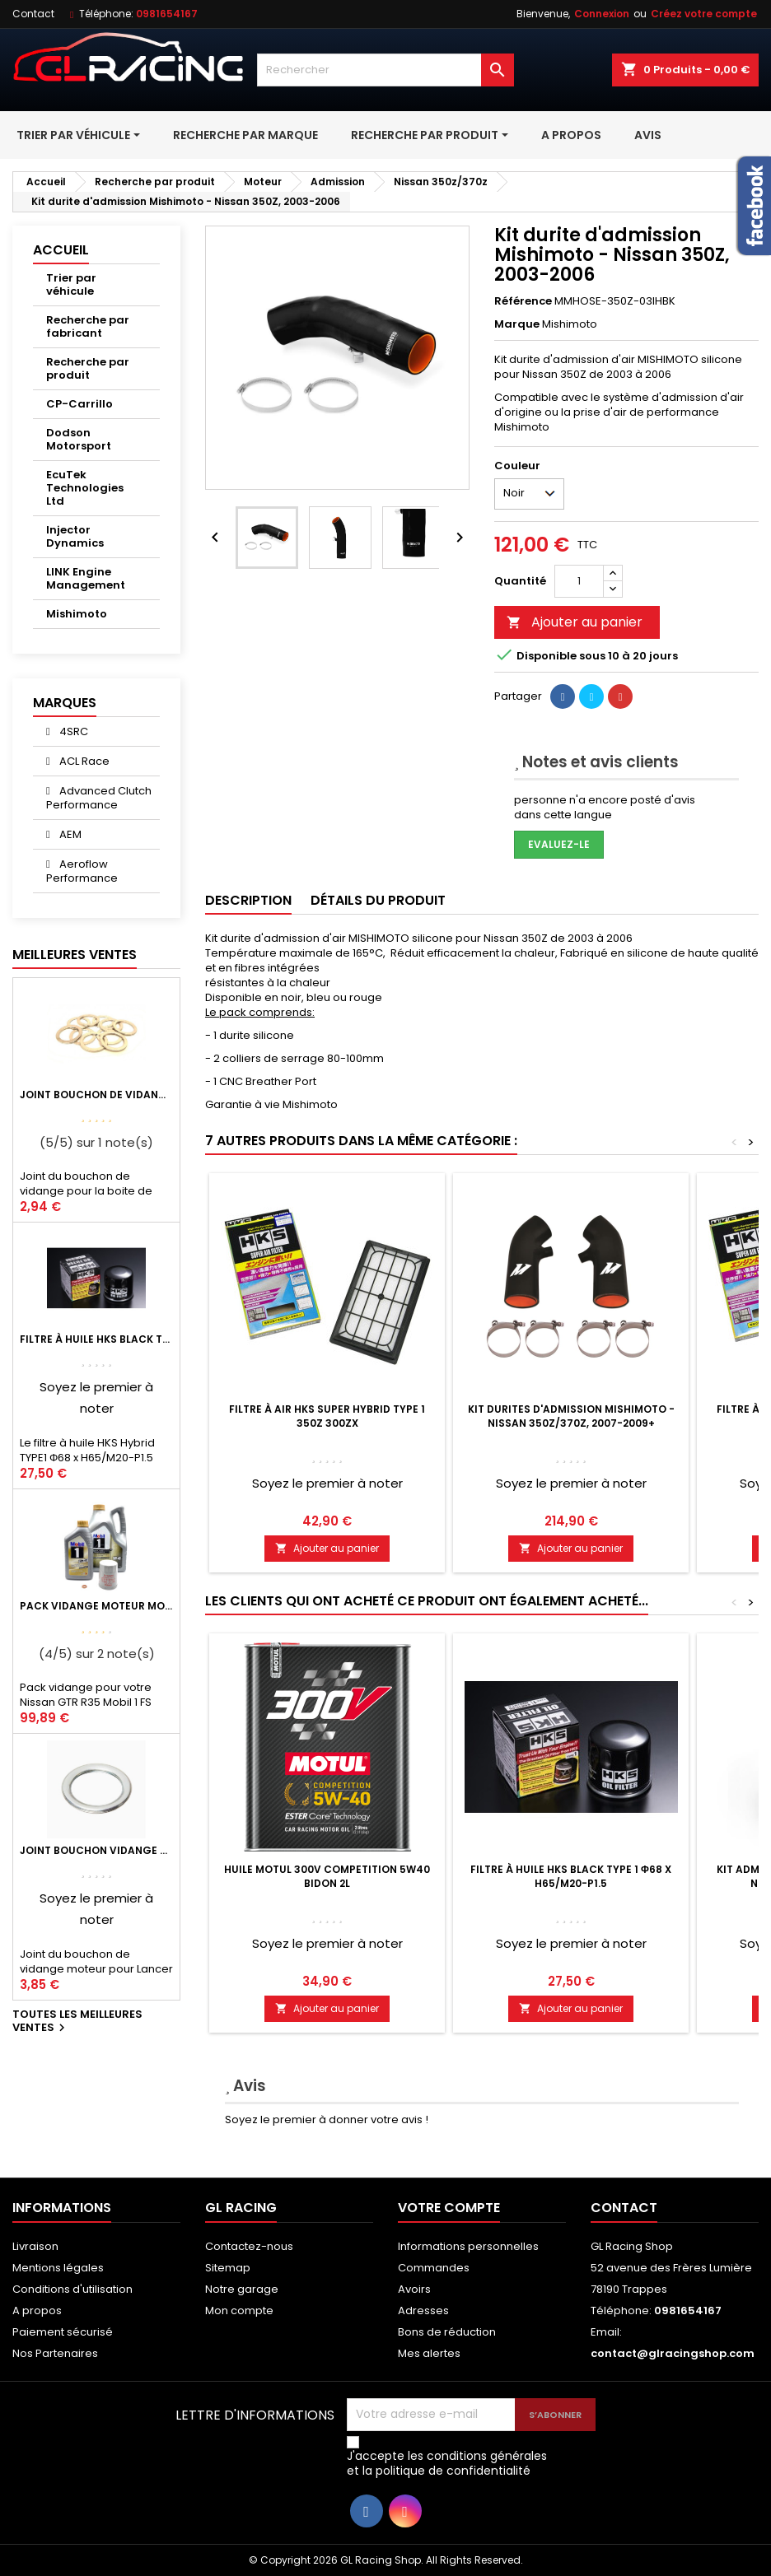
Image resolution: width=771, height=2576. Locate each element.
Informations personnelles (468, 2246)
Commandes (434, 2268)
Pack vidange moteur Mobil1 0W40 (96, 1606)
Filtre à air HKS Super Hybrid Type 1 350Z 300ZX (327, 1416)
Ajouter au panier (574, 622)
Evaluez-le (559, 844)
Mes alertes (429, 2353)
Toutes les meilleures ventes (77, 2022)
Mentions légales (58, 2268)
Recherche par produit (87, 368)
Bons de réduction (447, 2332)
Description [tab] (248, 900)
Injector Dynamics (75, 536)
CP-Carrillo (79, 404)
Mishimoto (76, 614)
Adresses (423, 2310)
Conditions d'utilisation (72, 2289)
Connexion (601, 14)
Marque (517, 324)
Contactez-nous (249, 2246)
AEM (69, 834)
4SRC (72, 731)
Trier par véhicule (71, 284)
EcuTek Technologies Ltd (85, 488)
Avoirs (414, 2289)
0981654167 (167, 14)
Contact (33, 14)
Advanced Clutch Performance (99, 798)
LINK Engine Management (85, 578)
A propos (37, 2310)
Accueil (61, 249)
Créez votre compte (704, 14)
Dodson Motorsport (78, 439)
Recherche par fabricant (87, 326)
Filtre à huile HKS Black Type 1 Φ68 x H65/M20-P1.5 (96, 1339)
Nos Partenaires (55, 2353)
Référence (523, 301)
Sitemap (227, 2268)
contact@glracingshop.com (673, 2353)
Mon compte (239, 2310)
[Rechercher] (385, 70)
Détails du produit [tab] (378, 900)
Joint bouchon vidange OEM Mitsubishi (96, 1850)
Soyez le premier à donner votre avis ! (326, 2119)
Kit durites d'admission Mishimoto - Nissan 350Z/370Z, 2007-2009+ (571, 1416)
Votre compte (449, 2207)
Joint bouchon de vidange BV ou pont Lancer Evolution (96, 1095)
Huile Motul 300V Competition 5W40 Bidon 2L (327, 1876)
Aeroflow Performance (82, 871)
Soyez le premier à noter (327, 1483)
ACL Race (83, 761)
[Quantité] (579, 581)
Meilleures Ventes (74, 954)
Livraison (35, 2246)
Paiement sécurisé (62, 2332)
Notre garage (241, 2289)
